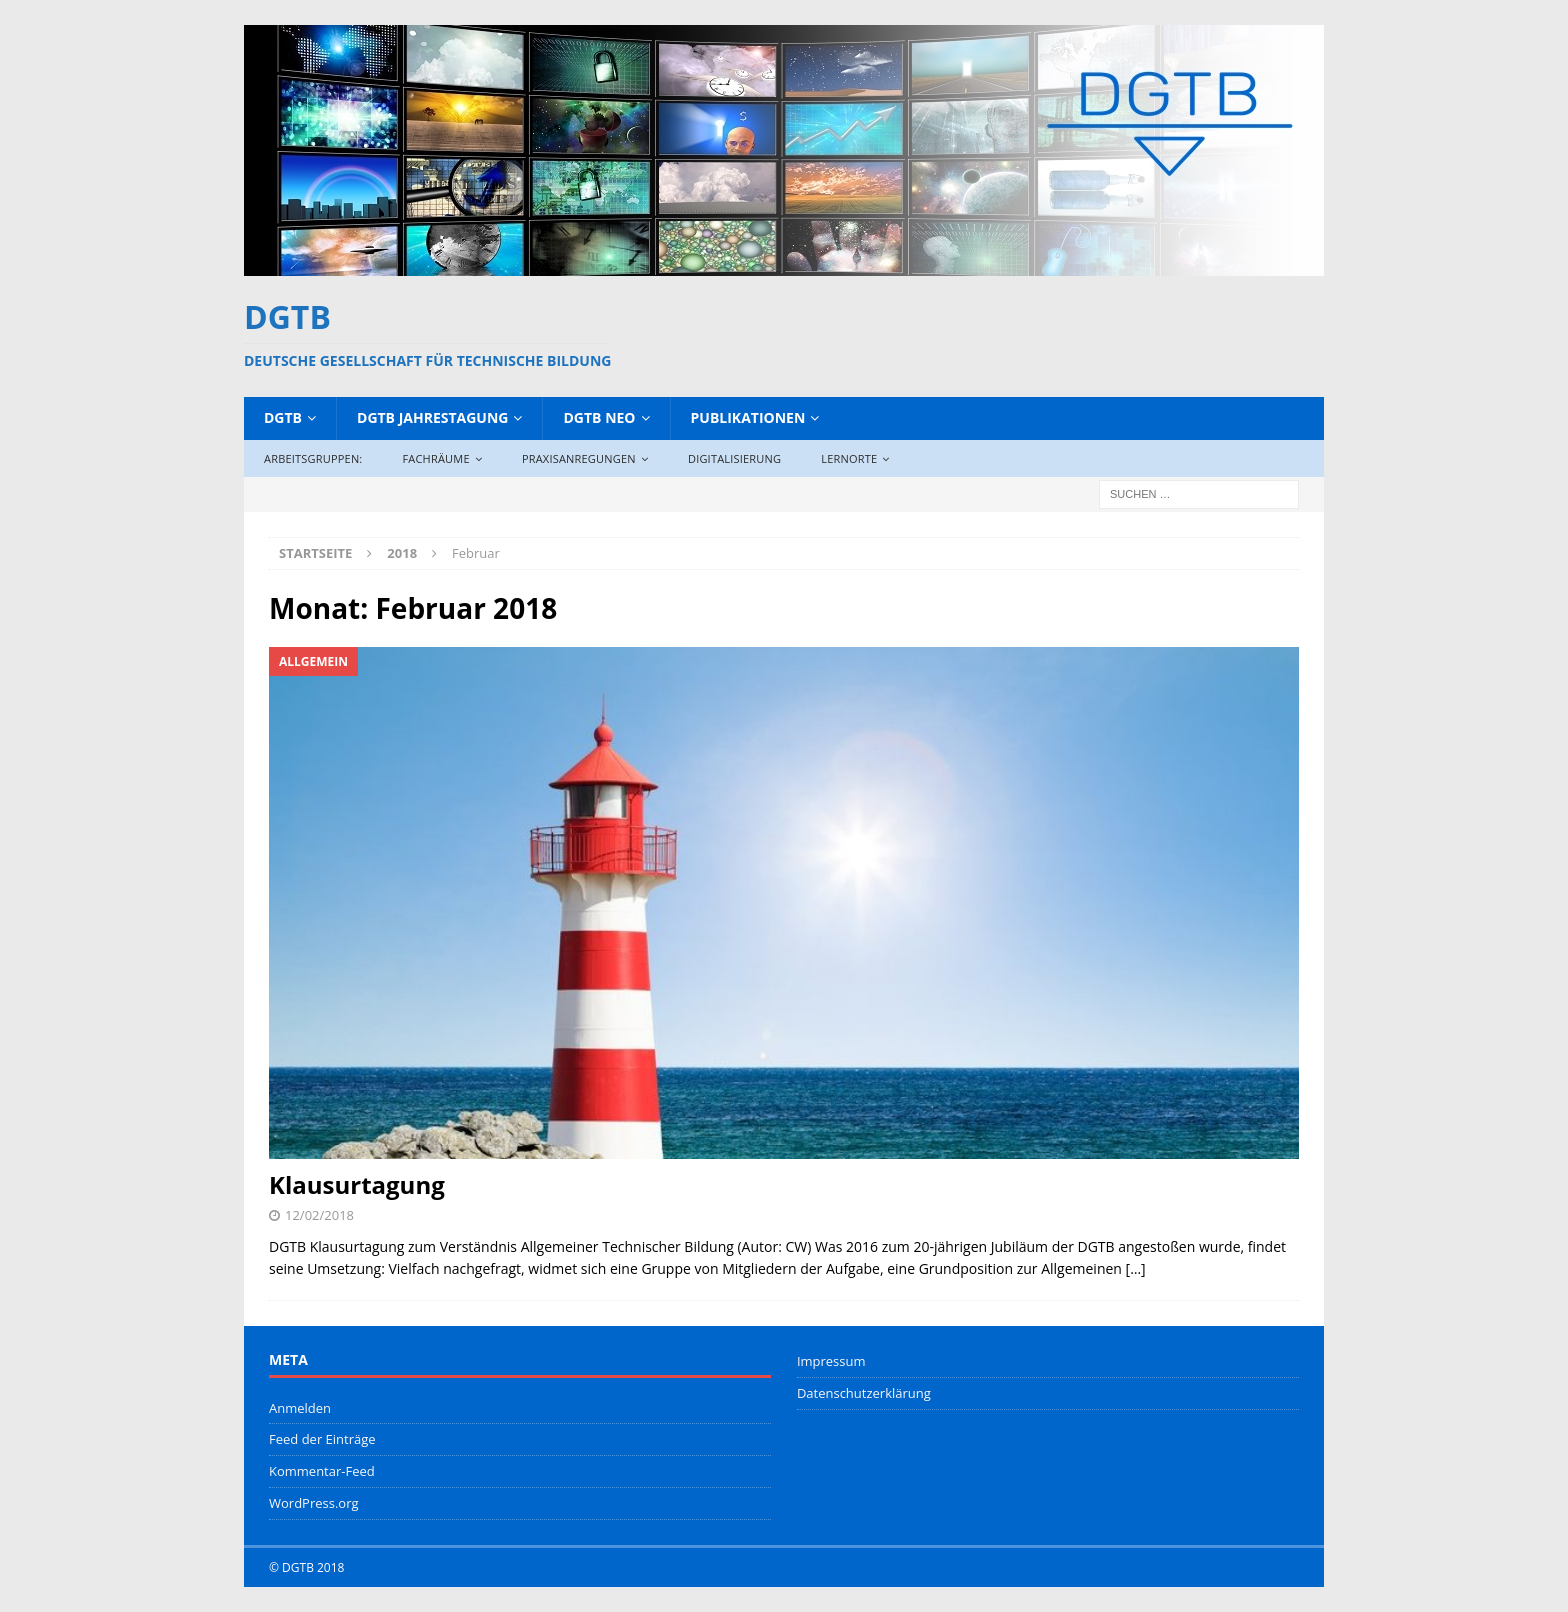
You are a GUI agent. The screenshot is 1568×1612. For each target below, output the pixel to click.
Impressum (831, 1361)
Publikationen (748, 417)
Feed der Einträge (322, 1439)
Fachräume (435, 458)
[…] (1136, 1268)
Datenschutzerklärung (864, 1393)
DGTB (283, 417)
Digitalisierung (734, 458)
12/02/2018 (319, 1215)
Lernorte (849, 458)
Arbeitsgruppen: (313, 458)
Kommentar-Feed (322, 1471)
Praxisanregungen (579, 458)
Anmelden (300, 1408)
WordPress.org (314, 1503)
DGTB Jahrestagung (432, 417)
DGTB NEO (599, 417)
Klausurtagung (357, 1184)
